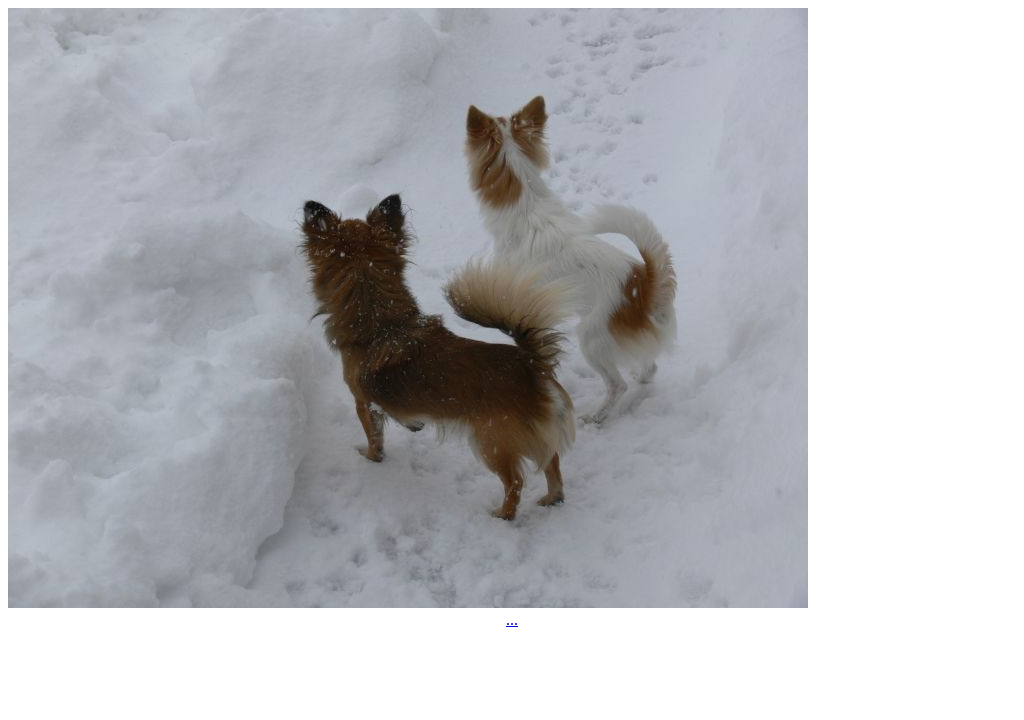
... (512, 619)
